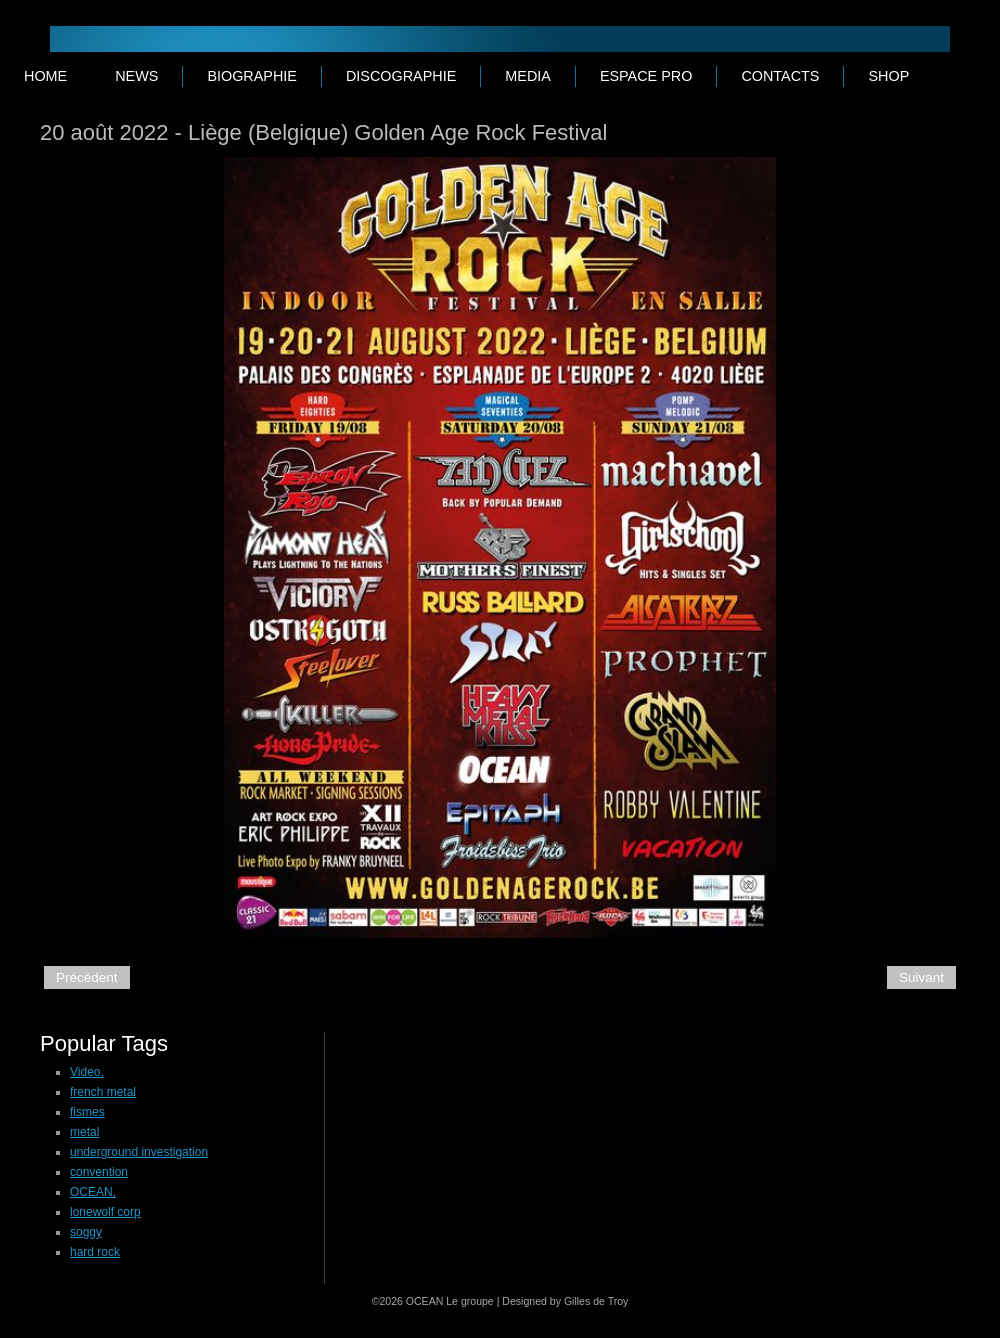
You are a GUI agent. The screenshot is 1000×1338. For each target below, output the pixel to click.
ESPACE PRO (646, 76)
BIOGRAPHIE (252, 76)
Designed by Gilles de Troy (565, 1301)
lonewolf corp (105, 1212)
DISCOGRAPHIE (401, 76)
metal (84, 1132)
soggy (86, 1232)
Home (45, 76)
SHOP (888, 76)
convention (99, 1172)
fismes (87, 1112)
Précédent (87, 977)
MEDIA (528, 76)
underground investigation (139, 1152)
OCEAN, (93, 1192)
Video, (87, 1072)
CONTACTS (780, 76)
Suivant (921, 977)
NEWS (136, 76)
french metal (103, 1092)
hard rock (95, 1252)
